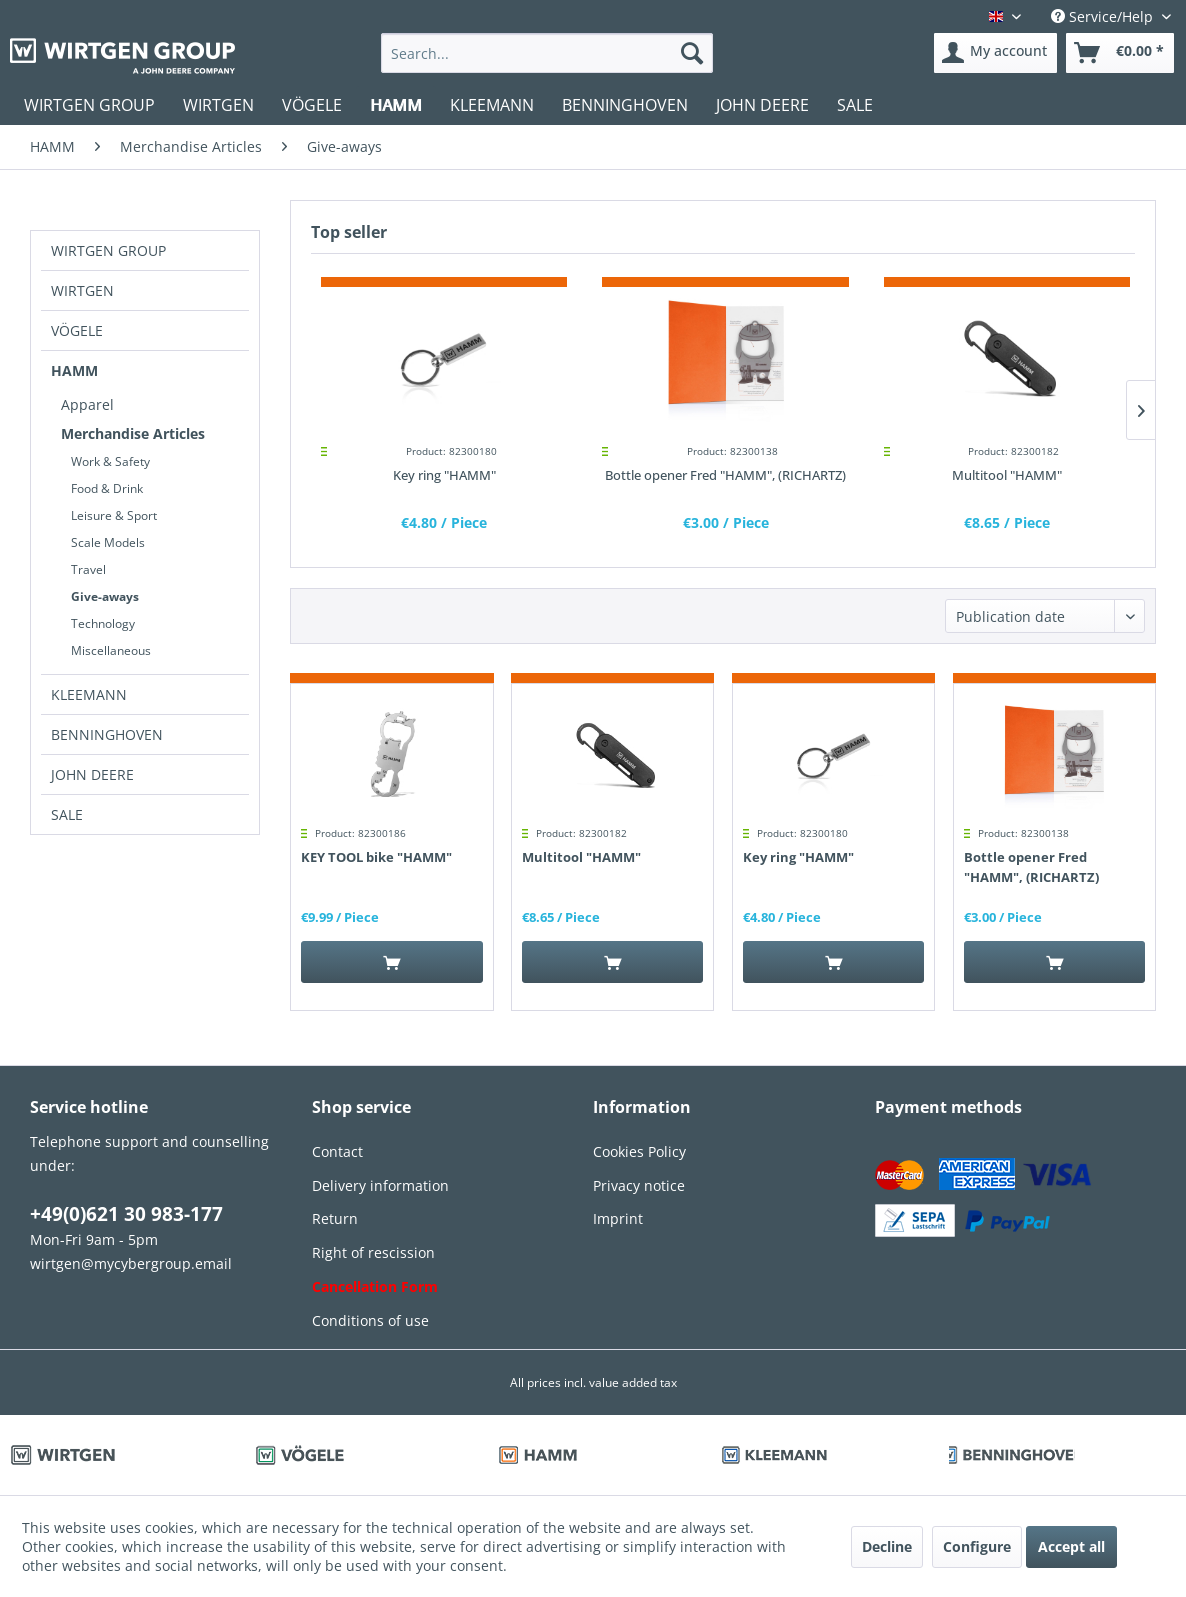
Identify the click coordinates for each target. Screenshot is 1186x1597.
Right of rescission (373, 1252)
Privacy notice (639, 1185)
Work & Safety (110, 461)
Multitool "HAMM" (1007, 475)
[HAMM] (396, 105)
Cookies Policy (639, 1151)
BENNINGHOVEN (107, 734)
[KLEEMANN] (492, 105)
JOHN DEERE (92, 774)
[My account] (995, 53)
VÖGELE (77, 330)
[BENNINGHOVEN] (625, 105)
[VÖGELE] (312, 105)
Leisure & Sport (114, 515)
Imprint (618, 1218)
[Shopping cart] (1120, 53)
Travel (88, 569)
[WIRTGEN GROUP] (89, 105)
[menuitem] (547, 53)
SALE (67, 814)
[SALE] (855, 105)
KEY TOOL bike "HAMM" (376, 857)
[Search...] (547, 53)
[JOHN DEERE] (762, 105)
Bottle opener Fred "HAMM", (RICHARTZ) (725, 475)
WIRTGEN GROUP (108, 250)
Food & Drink (107, 488)
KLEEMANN (89, 694)
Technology (103, 623)
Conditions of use (370, 1320)
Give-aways (105, 596)
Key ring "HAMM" (444, 475)
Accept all (1071, 1546)
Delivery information (380, 1185)
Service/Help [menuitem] (1104, 16)
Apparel (87, 404)
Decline (887, 1546)
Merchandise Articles (133, 433)
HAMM (74, 370)
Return (335, 1218)
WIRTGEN (82, 290)
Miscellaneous (111, 650)
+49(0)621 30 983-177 (126, 1214)
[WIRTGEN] (218, 105)
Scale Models (108, 542)
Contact (337, 1151)
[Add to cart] (391, 962)
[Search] (692, 53)
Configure (977, 1546)
